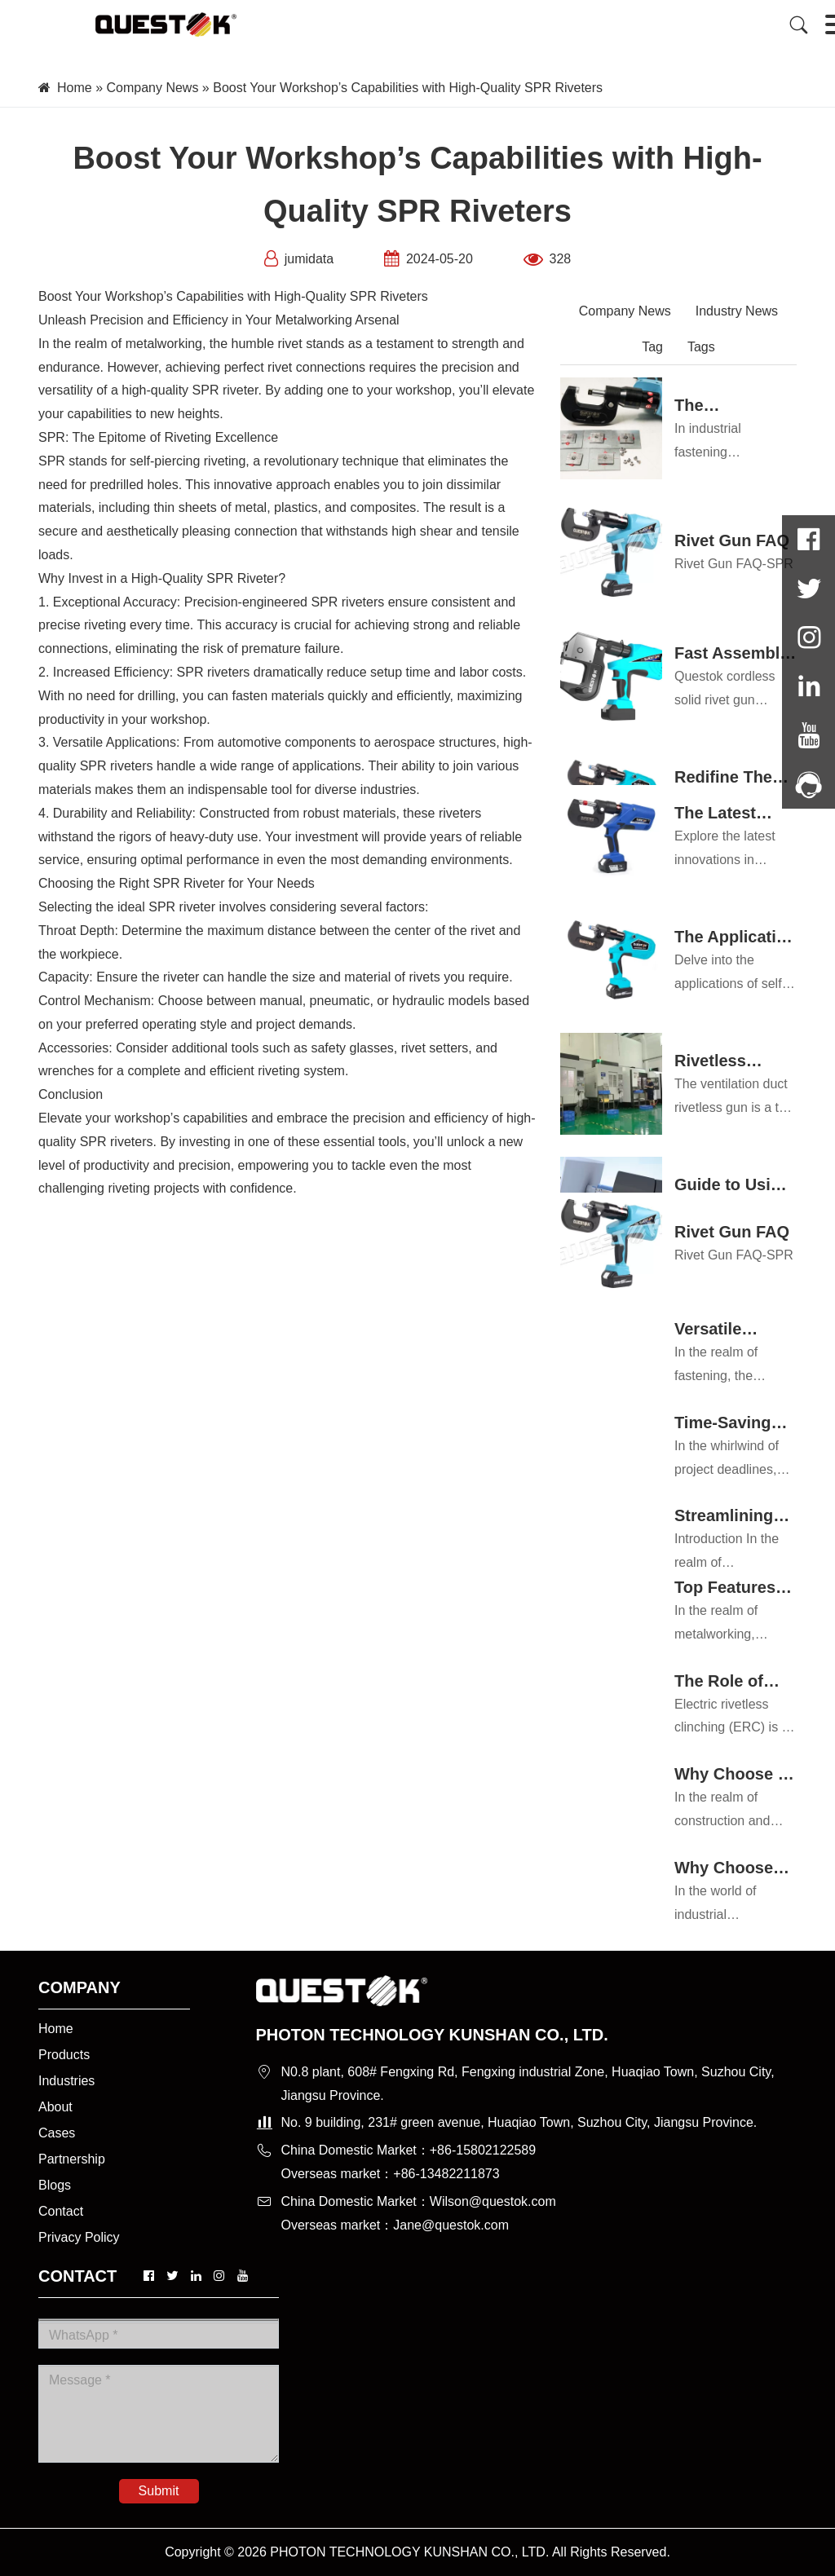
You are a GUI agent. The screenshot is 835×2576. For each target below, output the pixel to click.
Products (64, 2055)
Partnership (71, 2159)
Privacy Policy (79, 2237)
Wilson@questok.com (493, 2201)
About (55, 2107)
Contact (60, 2211)
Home (74, 88)
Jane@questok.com (451, 2225)
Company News (152, 88)
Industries (66, 2081)
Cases (56, 2133)
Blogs (54, 2185)
